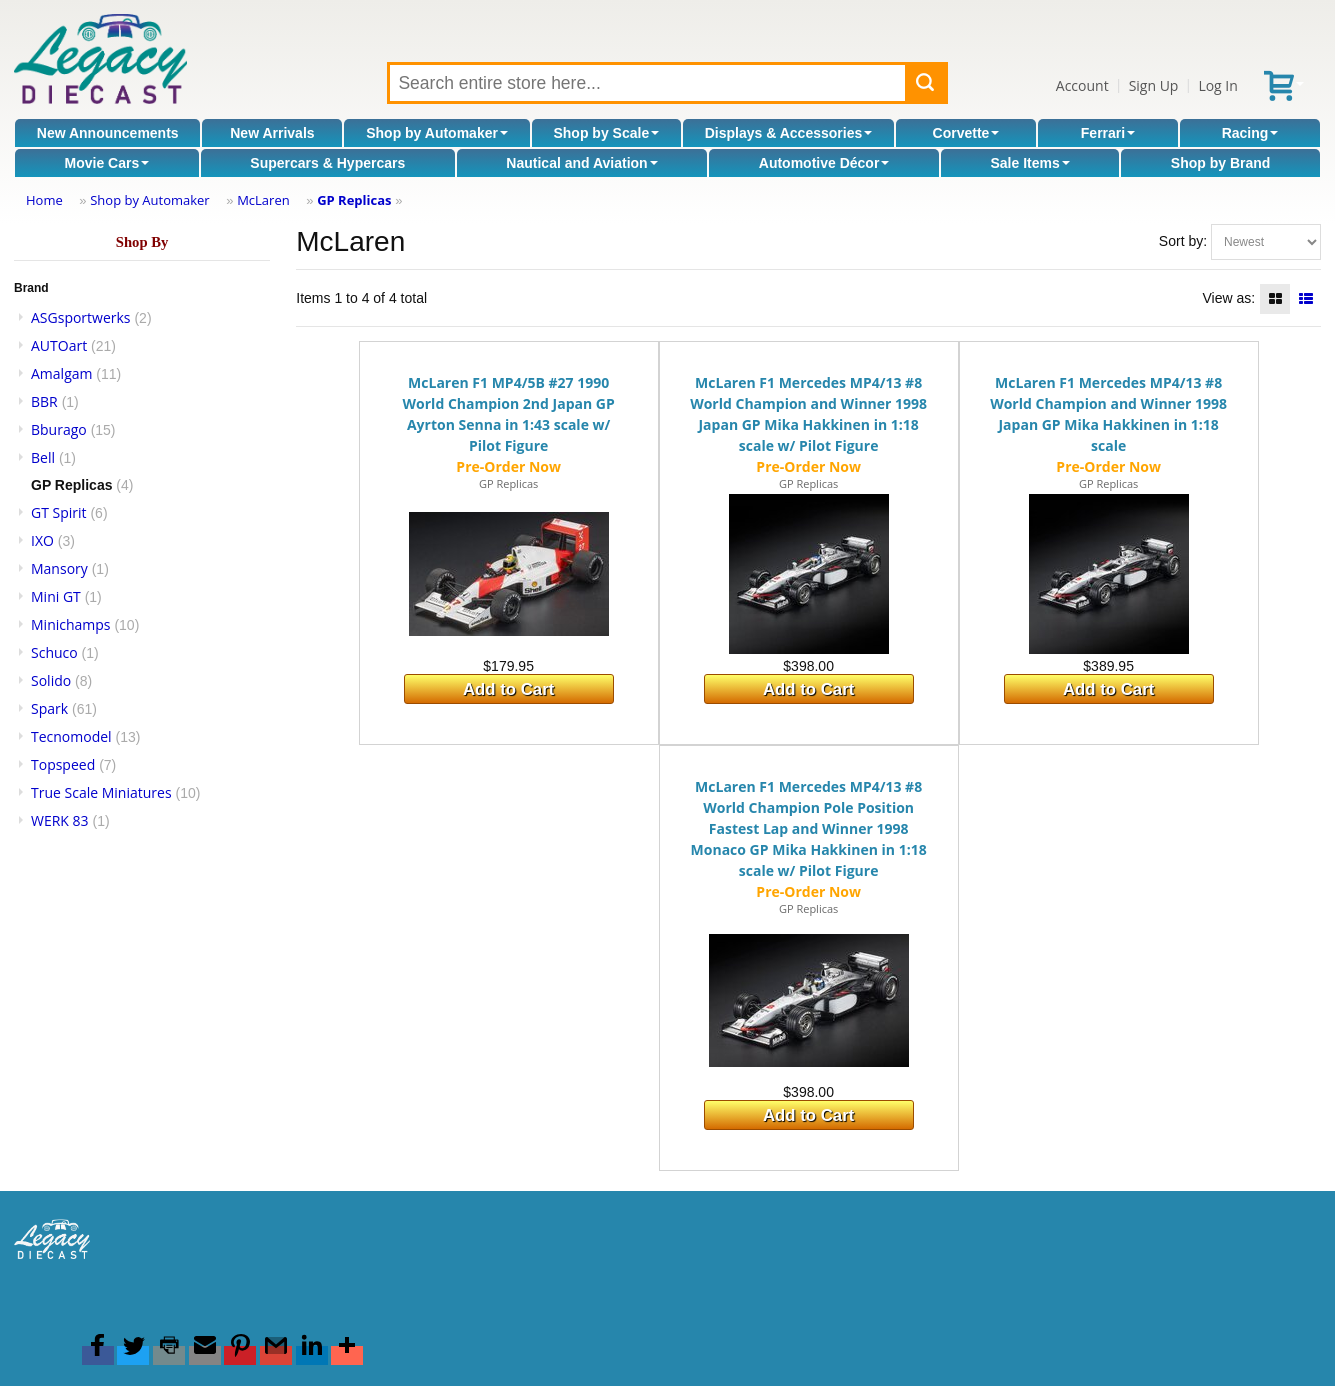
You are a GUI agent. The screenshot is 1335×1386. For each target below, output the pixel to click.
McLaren (263, 200)
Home (44, 200)
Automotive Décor (824, 163)
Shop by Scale (606, 133)
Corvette (966, 133)
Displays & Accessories (788, 133)
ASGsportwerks (81, 317)
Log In (1217, 85)
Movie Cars (107, 163)
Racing (1250, 133)
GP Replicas (354, 200)
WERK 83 (60, 820)
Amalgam (61, 373)
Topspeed (63, 764)
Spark (49, 708)
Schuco (54, 652)
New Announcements (108, 133)
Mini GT (56, 596)
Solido (51, 680)
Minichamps (71, 624)
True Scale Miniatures (101, 792)
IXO (42, 540)
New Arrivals (272, 133)
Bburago (59, 429)
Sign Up (1154, 85)
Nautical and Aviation (581, 163)
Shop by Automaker (437, 133)
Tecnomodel (71, 736)
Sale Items (1029, 163)
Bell (43, 457)
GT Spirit (59, 512)
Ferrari (1108, 133)
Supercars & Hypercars (327, 163)
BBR (44, 401)
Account (1082, 85)
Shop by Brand (1221, 163)
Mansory (59, 568)
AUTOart (59, 345)
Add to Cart (508, 689)
